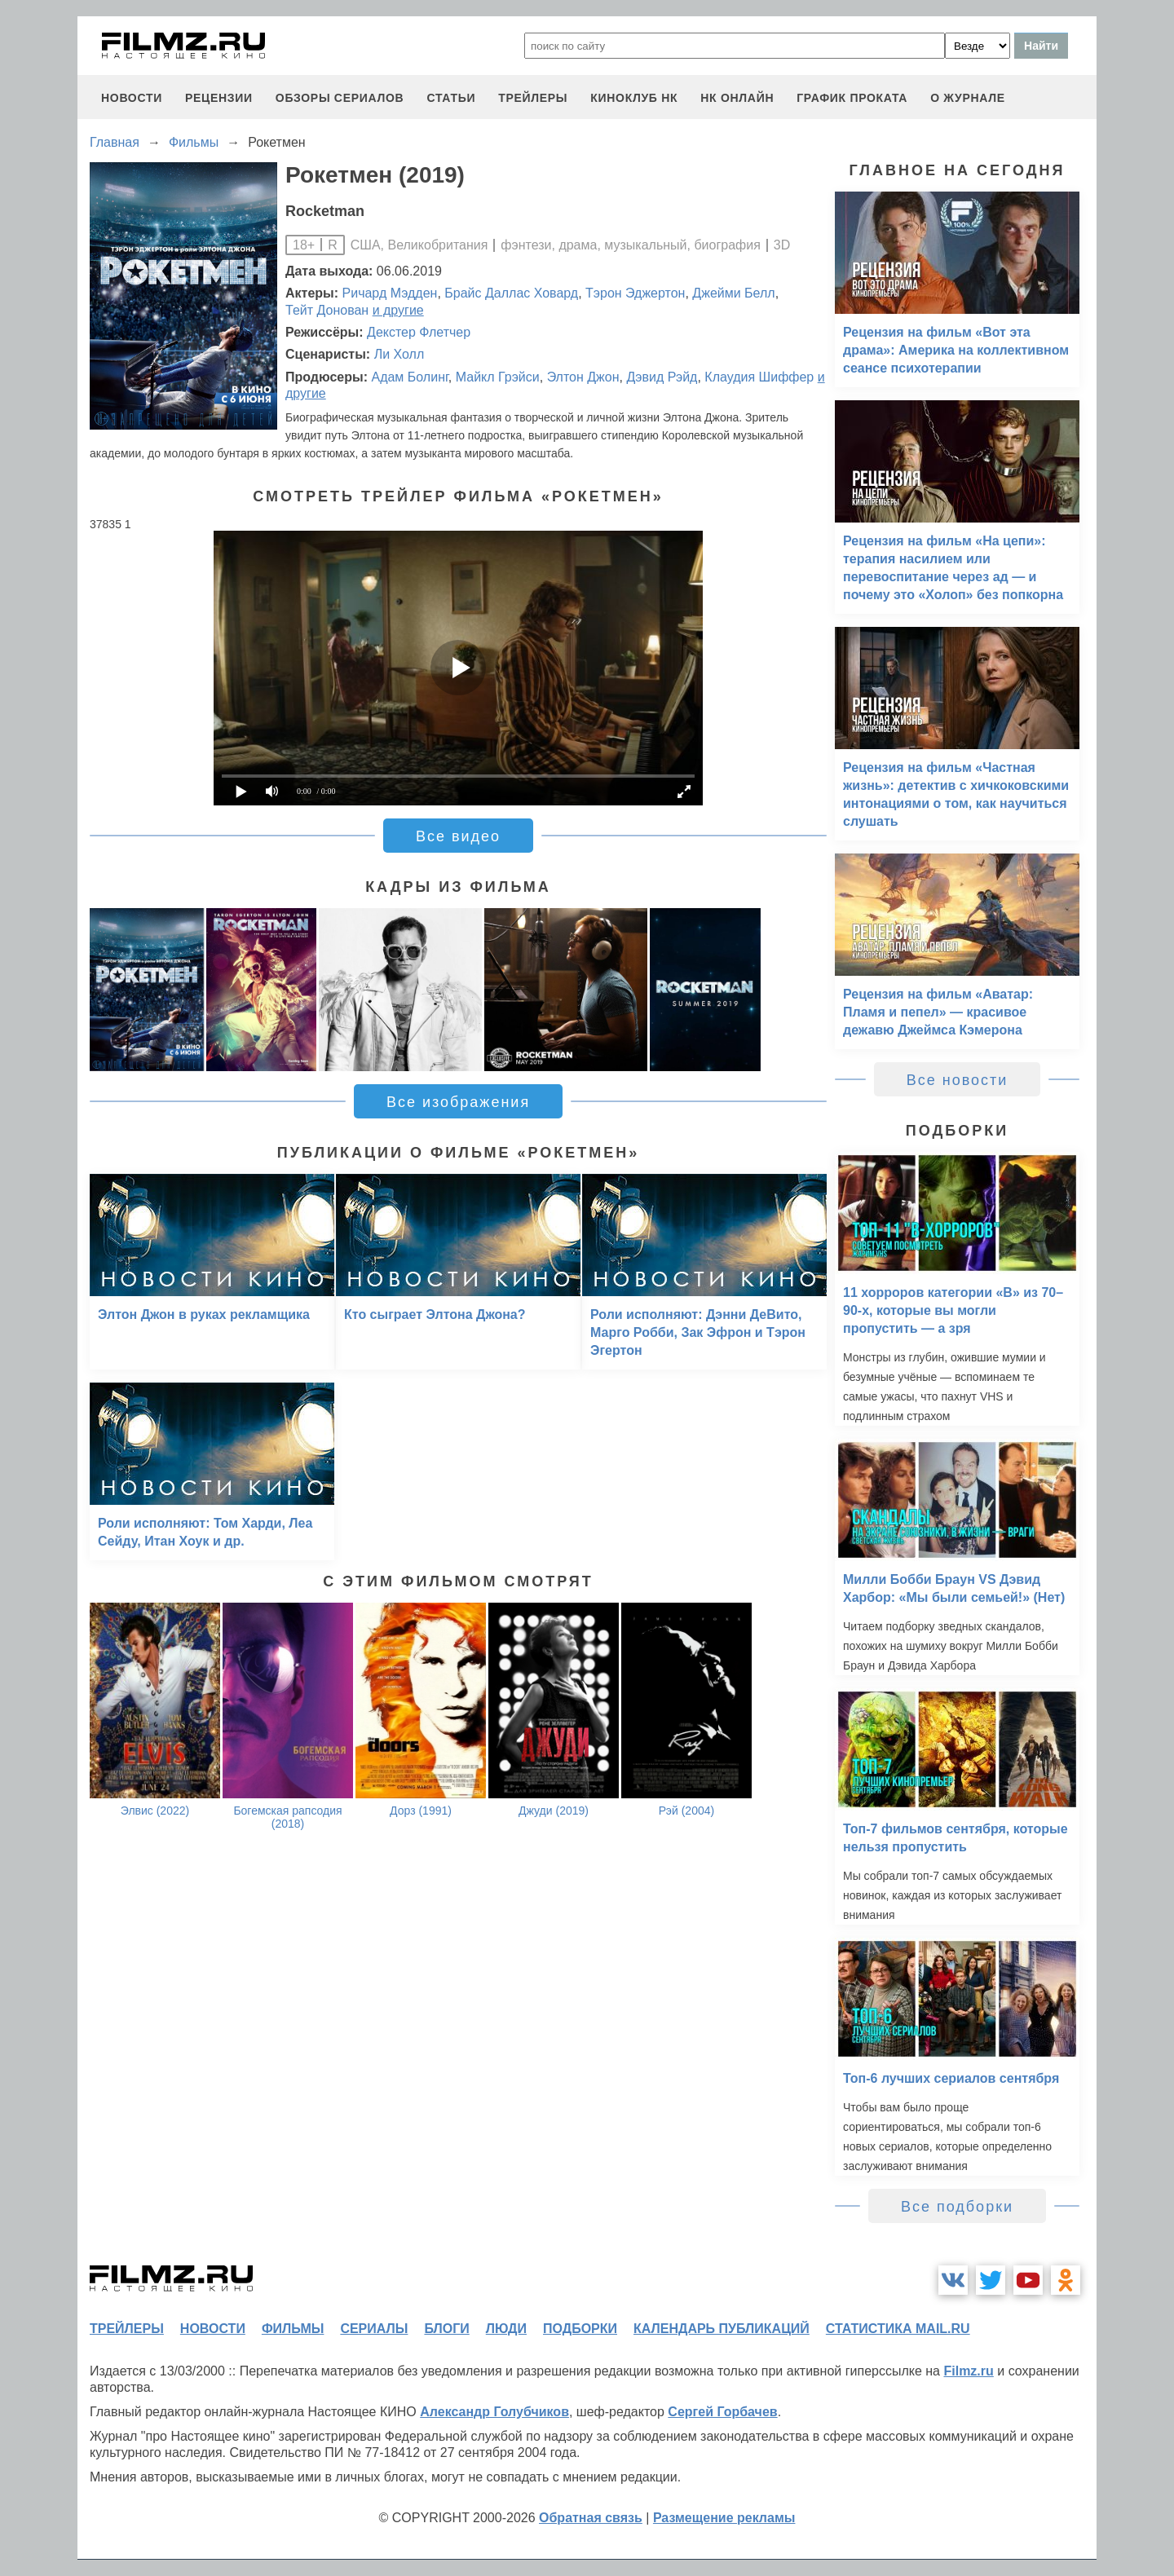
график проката (852, 97)
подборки (580, 2329)
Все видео (458, 836)
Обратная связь (590, 2518)
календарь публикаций (721, 2329)
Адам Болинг (409, 377)
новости (131, 97)
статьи (450, 97)
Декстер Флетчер (418, 332)
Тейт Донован (327, 310)
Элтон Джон (583, 377)
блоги (446, 2329)
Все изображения (458, 1102)
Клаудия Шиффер (759, 377)
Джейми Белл (733, 293)
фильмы (293, 2329)
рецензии (219, 97)
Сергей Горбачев (722, 2412)
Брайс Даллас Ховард (511, 293)
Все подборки (957, 2207)
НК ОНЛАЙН (737, 97)
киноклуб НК (633, 97)
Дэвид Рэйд (661, 377)
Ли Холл (399, 354)
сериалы (374, 2329)
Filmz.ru (968, 2371)
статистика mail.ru (898, 2329)
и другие (398, 310)
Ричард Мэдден (390, 293)
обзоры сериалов (340, 97)
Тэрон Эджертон (635, 293)
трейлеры (532, 97)
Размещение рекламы (724, 2518)
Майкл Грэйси (498, 377)
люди (506, 2329)
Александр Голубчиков (494, 2412)
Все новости (957, 1080)
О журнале (967, 97)
